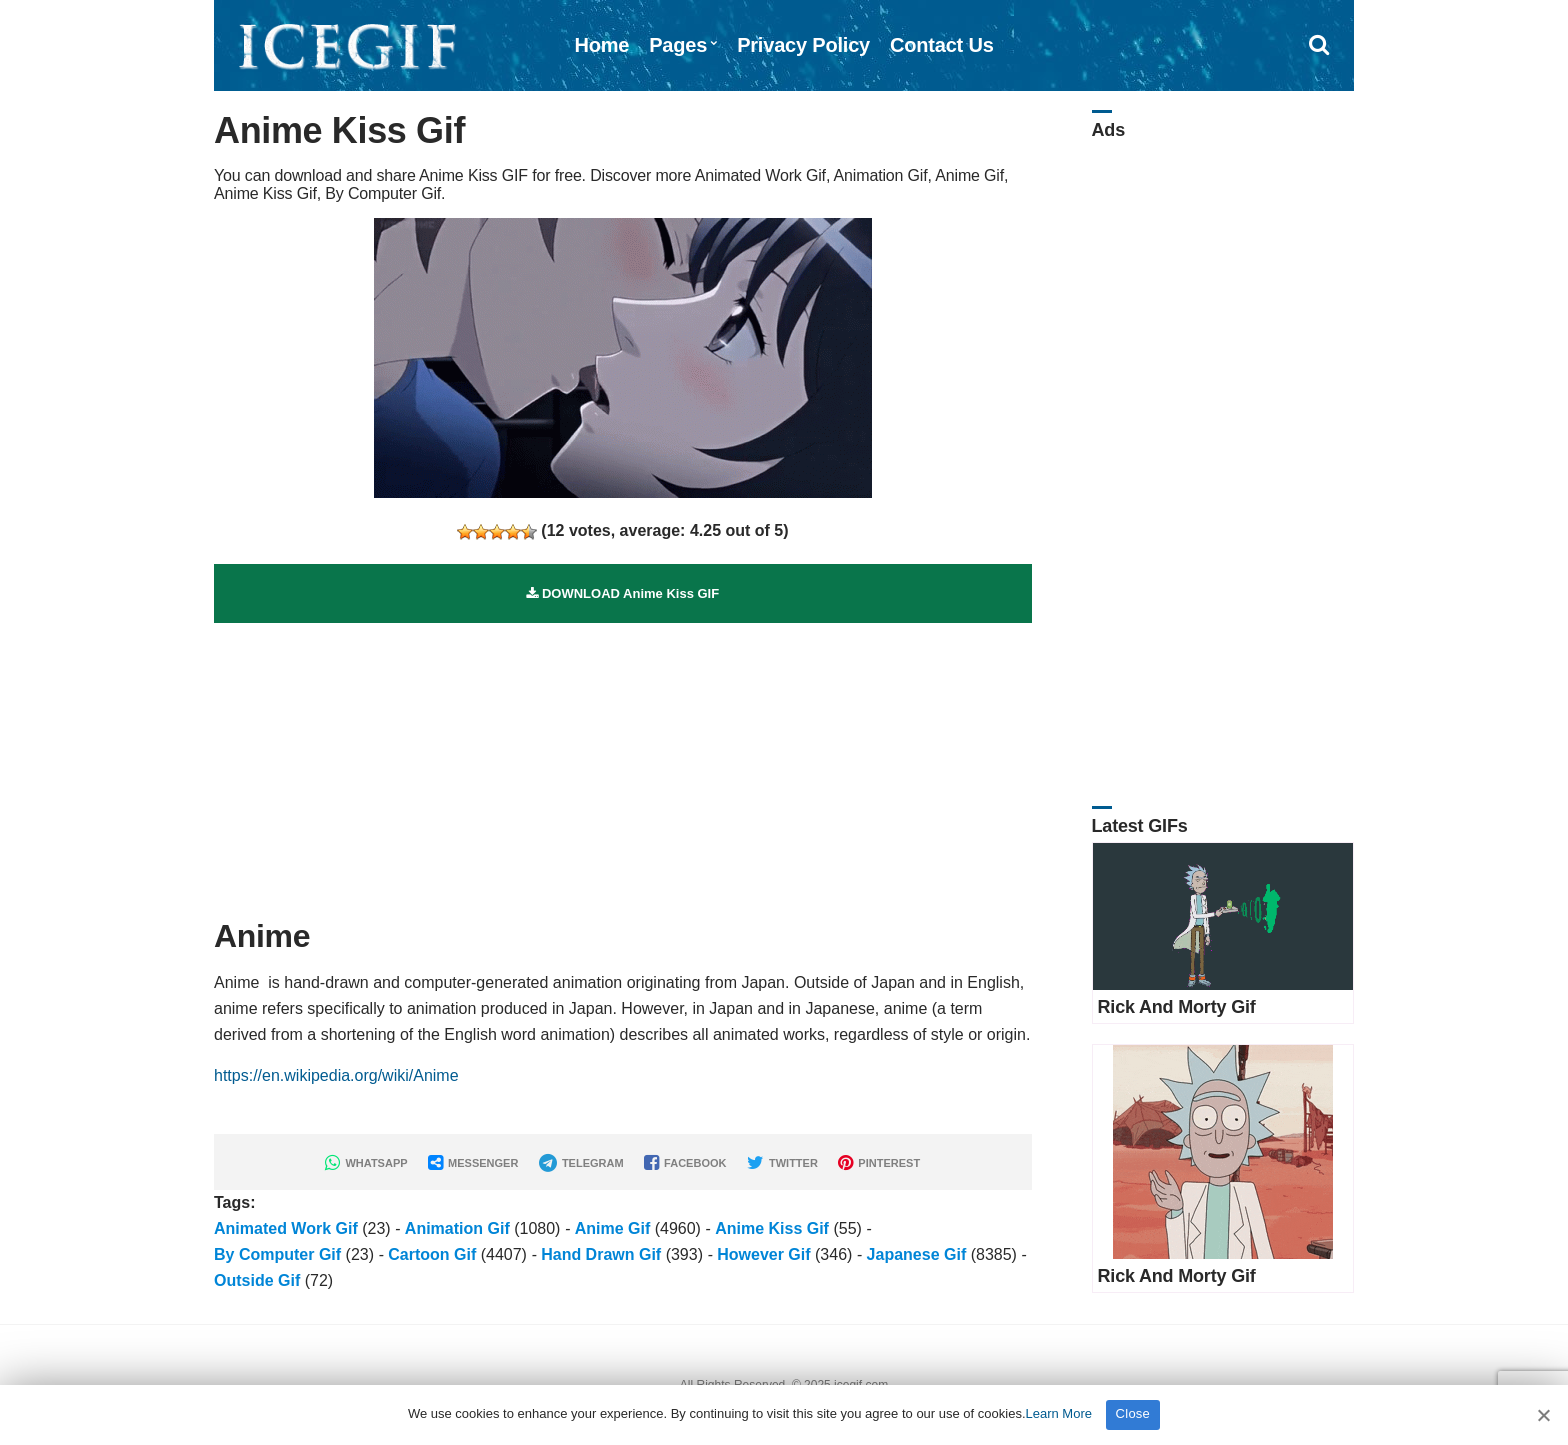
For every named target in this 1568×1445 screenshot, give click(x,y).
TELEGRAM (581, 1163)
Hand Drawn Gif (601, 1254)
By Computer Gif (277, 1254)
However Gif (763, 1254)
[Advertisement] (623, 763)
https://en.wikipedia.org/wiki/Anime (336, 1075)
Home (601, 45)
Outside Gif (257, 1280)
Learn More (1059, 1413)
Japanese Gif (917, 1254)
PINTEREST (879, 1163)
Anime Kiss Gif (772, 1228)
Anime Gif (613, 1228)
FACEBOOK (685, 1163)
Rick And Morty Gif (1177, 1007)
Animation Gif (457, 1228)
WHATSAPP (366, 1163)
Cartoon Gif (432, 1254)
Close (1133, 1413)
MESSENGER (473, 1163)
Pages (678, 45)
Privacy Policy (803, 45)
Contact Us (942, 45)
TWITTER (782, 1163)
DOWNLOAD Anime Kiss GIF (622, 593)
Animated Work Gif (286, 1228)
